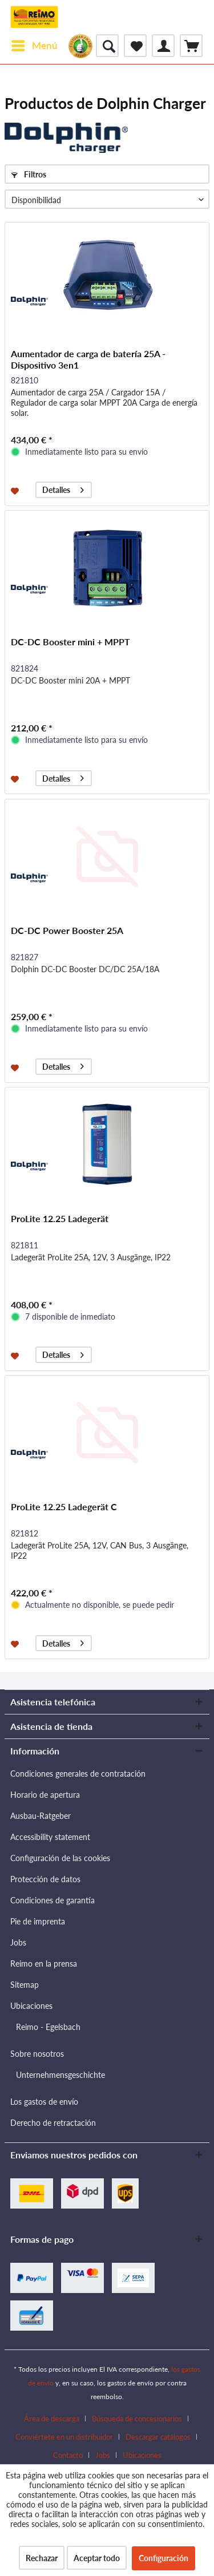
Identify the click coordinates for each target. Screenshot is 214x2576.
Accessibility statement (50, 1837)
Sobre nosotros (37, 2054)
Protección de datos (45, 1879)
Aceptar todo (97, 2558)
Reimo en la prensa (43, 1963)
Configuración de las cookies (60, 1858)
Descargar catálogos (158, 2436)
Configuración (163, 2558)
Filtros (28, 174)
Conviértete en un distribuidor (64, 2436)
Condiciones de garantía (52, 1900)
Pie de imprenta (37, 1921)
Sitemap (24, 1984)
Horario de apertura (45, 1794)
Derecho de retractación (53, 2123)
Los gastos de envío (44, 2101)
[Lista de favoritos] (135, 45)
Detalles (63, 488)
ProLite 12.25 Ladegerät (59, 1218)
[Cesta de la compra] (191, 45)
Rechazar (42, 2558)
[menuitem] (34, 45)
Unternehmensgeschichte (60, 2075)
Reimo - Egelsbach (48, 2027)
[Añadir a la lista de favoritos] (16, 490)
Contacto (68, 2455)
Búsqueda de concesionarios (137, 2418)
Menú (34, 44)
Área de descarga (51, 2418)
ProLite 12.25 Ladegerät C (64, 1506)
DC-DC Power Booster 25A (67, 930)
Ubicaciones (31, 2006)
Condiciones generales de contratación (78, 1773)
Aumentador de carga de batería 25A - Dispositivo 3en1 (88, 359)
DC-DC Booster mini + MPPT (70, 641)
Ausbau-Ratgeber (40, 1816)
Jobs (18, 1942)
